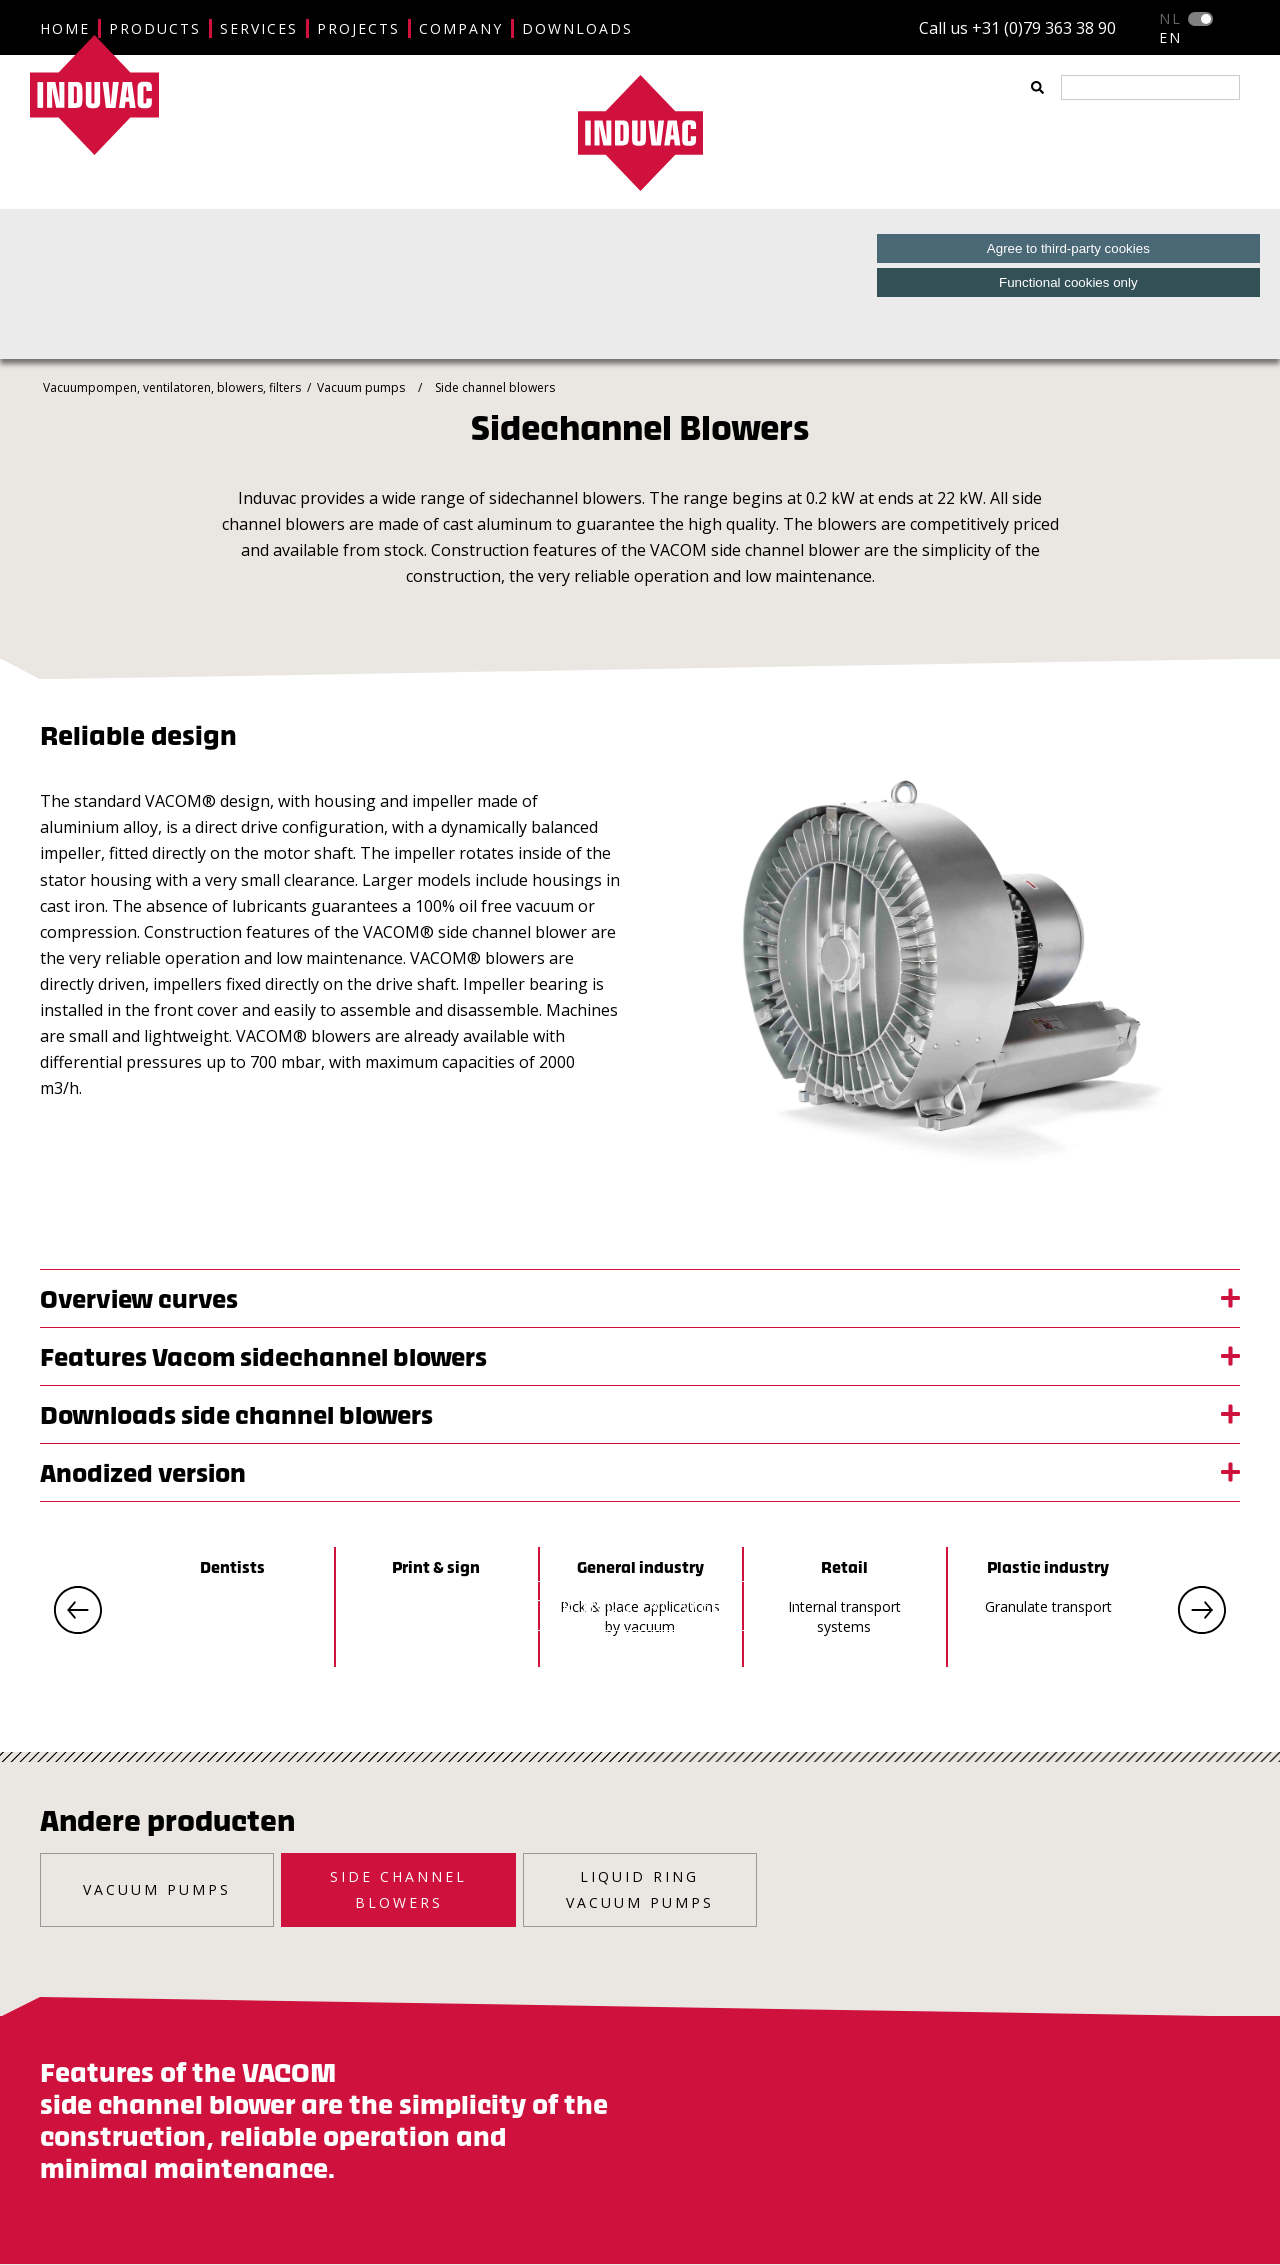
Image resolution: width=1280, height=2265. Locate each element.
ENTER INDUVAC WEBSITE (640, 1606)
